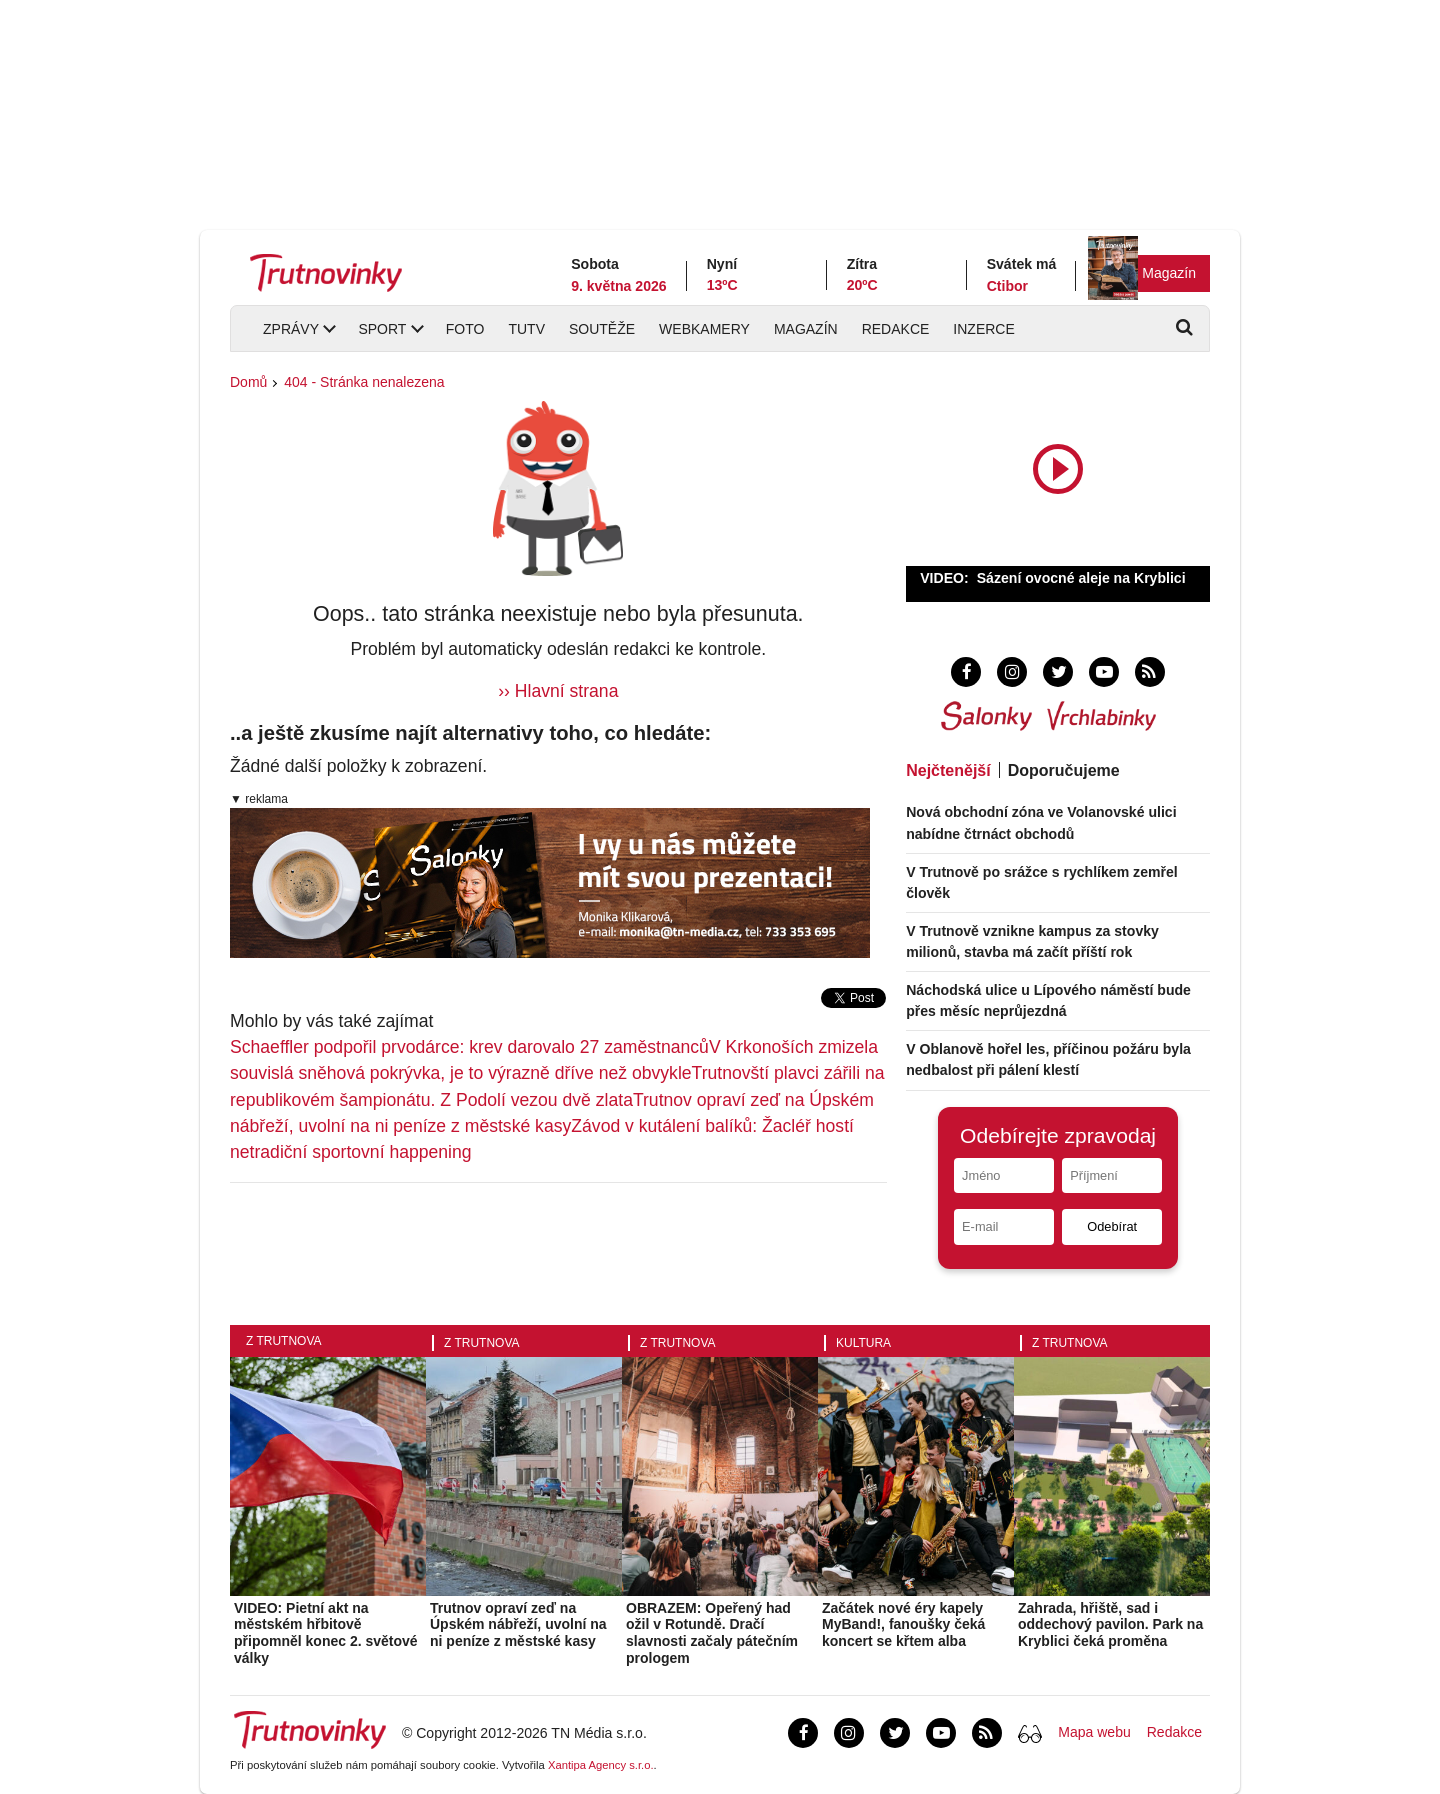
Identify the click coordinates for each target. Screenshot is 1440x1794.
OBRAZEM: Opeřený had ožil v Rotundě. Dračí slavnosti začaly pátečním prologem (712, 1633)
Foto (465, 329)
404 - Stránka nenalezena (364, 382)
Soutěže (602, 329)
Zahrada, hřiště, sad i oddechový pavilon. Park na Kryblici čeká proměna (1110, 1625)
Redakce (896, 329)
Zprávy (291, 329)
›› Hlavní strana (558, 691)
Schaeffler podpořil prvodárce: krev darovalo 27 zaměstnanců (469, 1047)
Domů (248, 382)
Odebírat (1112, 1226)
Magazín (1169, 273)
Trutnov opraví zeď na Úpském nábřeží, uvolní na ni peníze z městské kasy (518, 1625)
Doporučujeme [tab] (1064, 770)
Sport (382, 329)
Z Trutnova (284, 1341)
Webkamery (704, 329)
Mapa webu (1094, 1732)
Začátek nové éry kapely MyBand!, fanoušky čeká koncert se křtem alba (903, 1625)
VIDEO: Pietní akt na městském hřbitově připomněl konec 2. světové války (326, 1633)
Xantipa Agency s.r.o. (601, 1765)
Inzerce (983, 329)
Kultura (863, 1343)
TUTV (526, 329)
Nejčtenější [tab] (948, 770)
